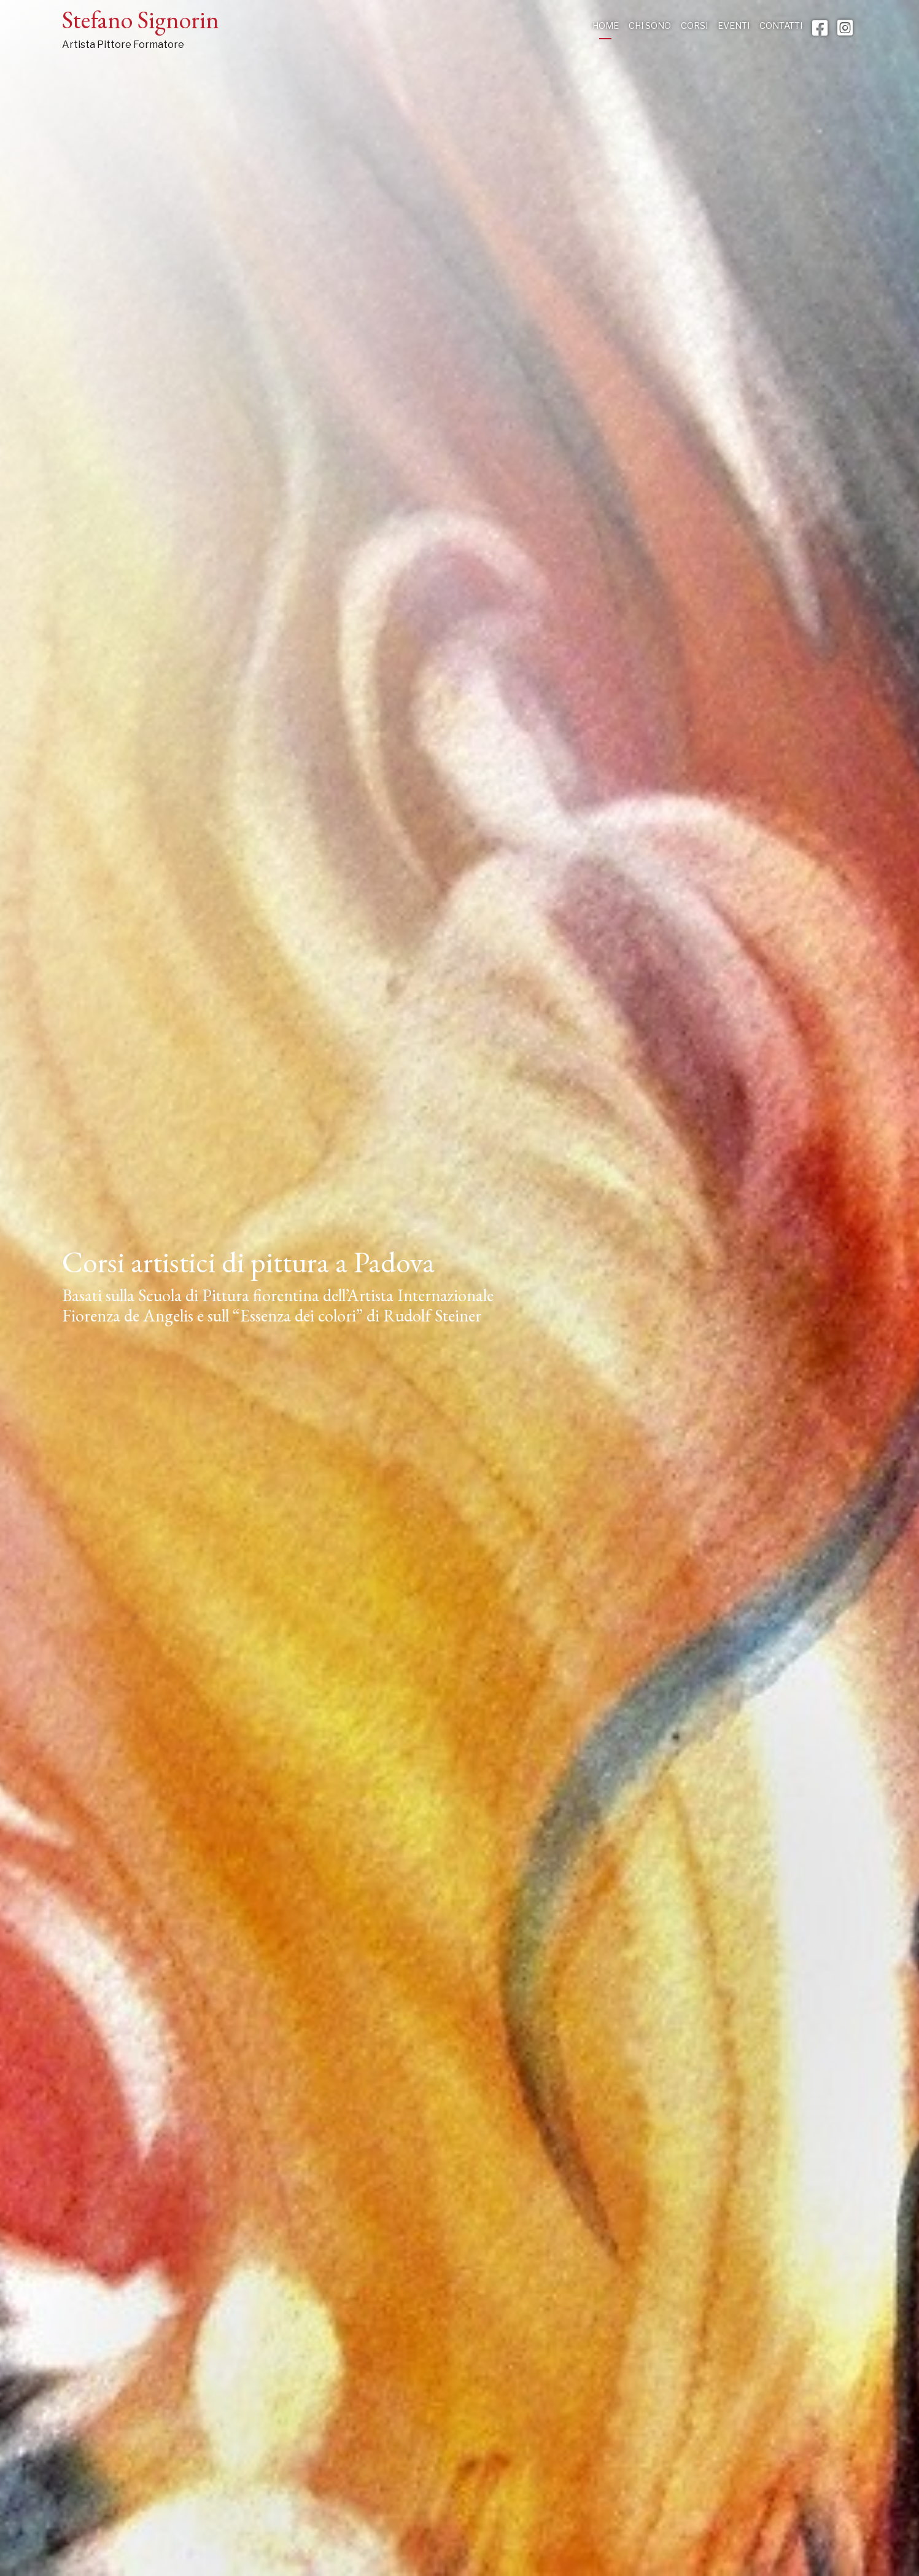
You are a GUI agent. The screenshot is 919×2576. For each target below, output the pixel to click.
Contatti (780, 25)
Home (605, 25)
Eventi (734, 25)
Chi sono (650, 25)
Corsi (694, 25)
